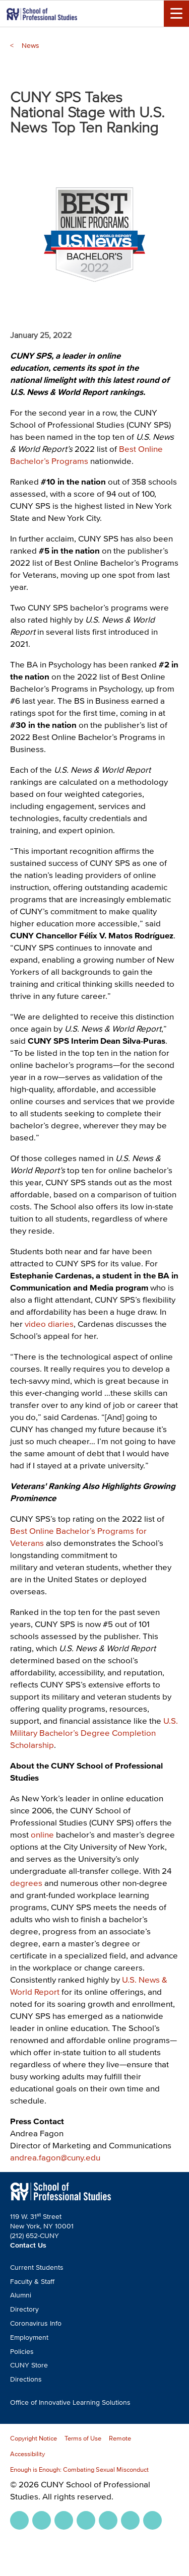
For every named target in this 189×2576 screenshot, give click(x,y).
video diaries (49, 1323)
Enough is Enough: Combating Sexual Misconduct (79, 2469)
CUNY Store (29, 2365)
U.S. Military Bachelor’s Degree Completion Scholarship (94, 1732)
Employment (29, 2337)
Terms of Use (83, 2438)
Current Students (37, 2267)
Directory (24, 2309)
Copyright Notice (33, 2438)
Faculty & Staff (32, 2281)
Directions (26, 2379)
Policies (22, 2351)
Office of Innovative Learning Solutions (70, 2402)
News (30, 45)
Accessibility (27, 2454)
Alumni (20, 2295)
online (42, 1834)
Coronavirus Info (35, 2323)
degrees (26, 1882)
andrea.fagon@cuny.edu (55, 2157)
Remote (120, 2438)
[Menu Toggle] (176, 14)
